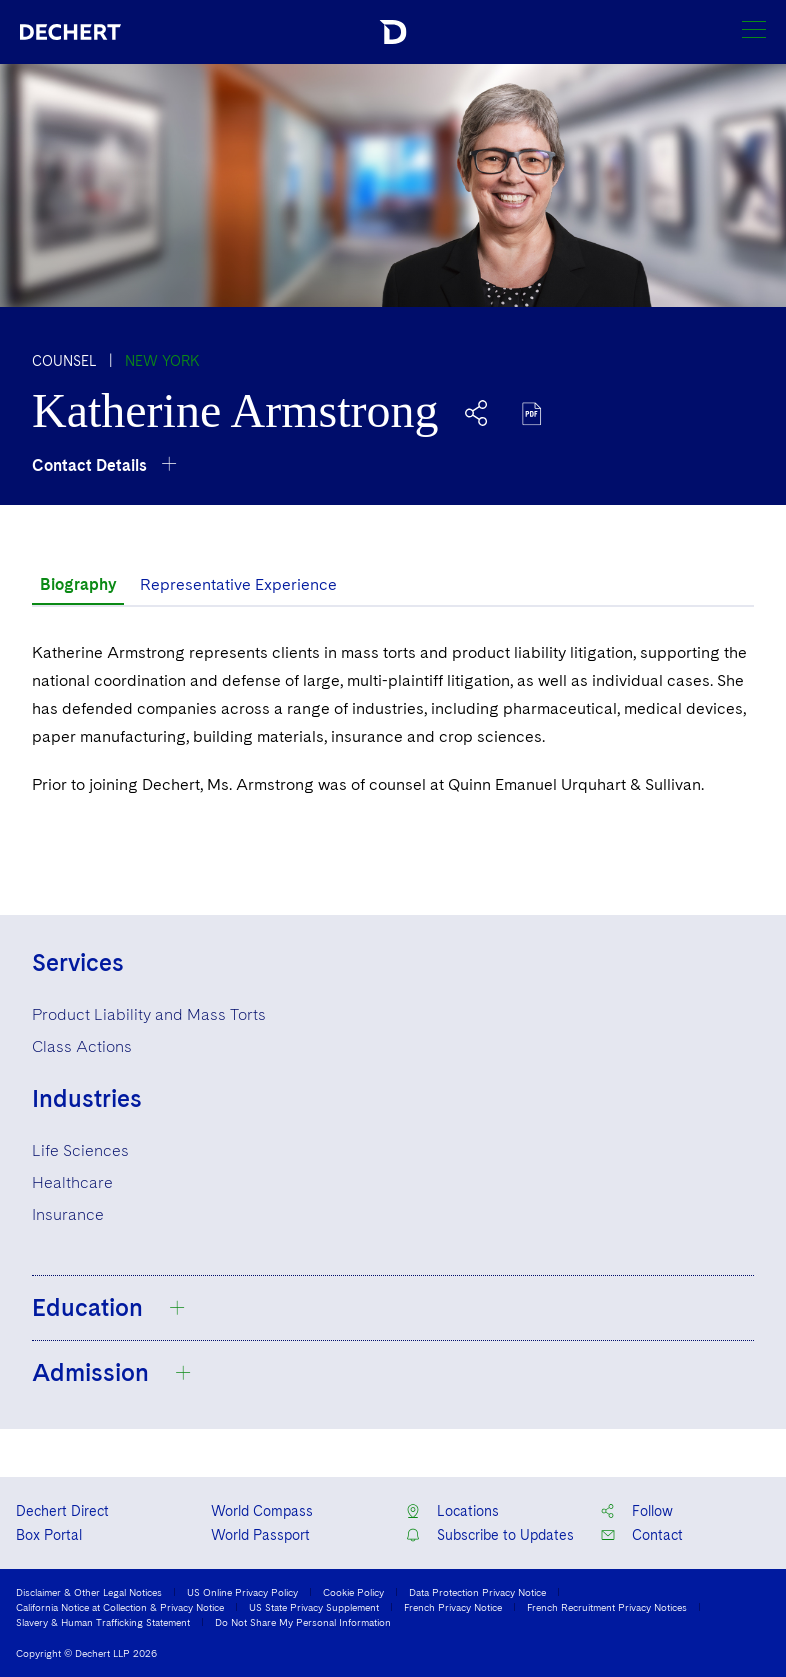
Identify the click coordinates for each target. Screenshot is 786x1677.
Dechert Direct (62, 1511)
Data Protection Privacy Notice (477, 1592)
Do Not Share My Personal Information (303, 1622)
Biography (78, 584)
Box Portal (49, 1535)
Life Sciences (80, 1150)
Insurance (68, 1214)
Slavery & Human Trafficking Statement (103, 1622)
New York (162, 361)
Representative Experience (238, 584)
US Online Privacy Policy (242, 1592)
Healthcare (72, 1182)
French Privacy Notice (453, 1607)
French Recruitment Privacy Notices (607, 1607)
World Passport (260, 1535)
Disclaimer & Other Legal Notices (89, 1592)
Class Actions (82, 1046)
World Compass (262, 1511)
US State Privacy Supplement (314, 1607)
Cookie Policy (353, 1592)
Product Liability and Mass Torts (149, 1014)
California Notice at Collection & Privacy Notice (120, 1607)
